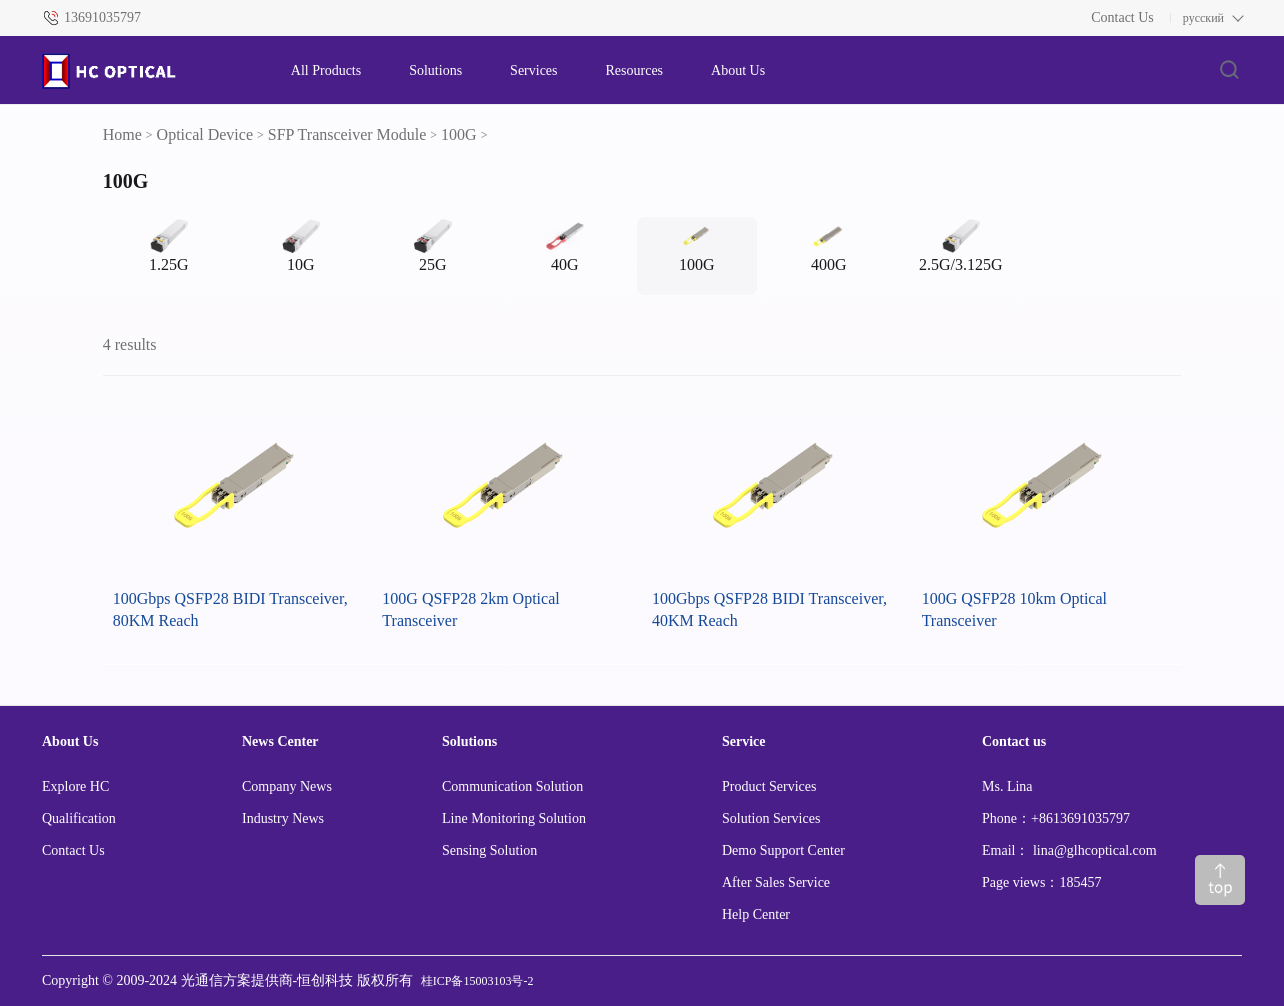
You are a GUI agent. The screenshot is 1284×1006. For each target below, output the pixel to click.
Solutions (435, 70)
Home (122, 134)
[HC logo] (146, 71)
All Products (326, 70)
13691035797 (102, 17)
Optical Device (205, 134)
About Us (738, 70)
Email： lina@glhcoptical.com (1069, 850)
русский (1203, 18)
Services (533, 70)
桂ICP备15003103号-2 (477, 981)
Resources (635, 70)
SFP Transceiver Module (347, 134)
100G (459, 134)
